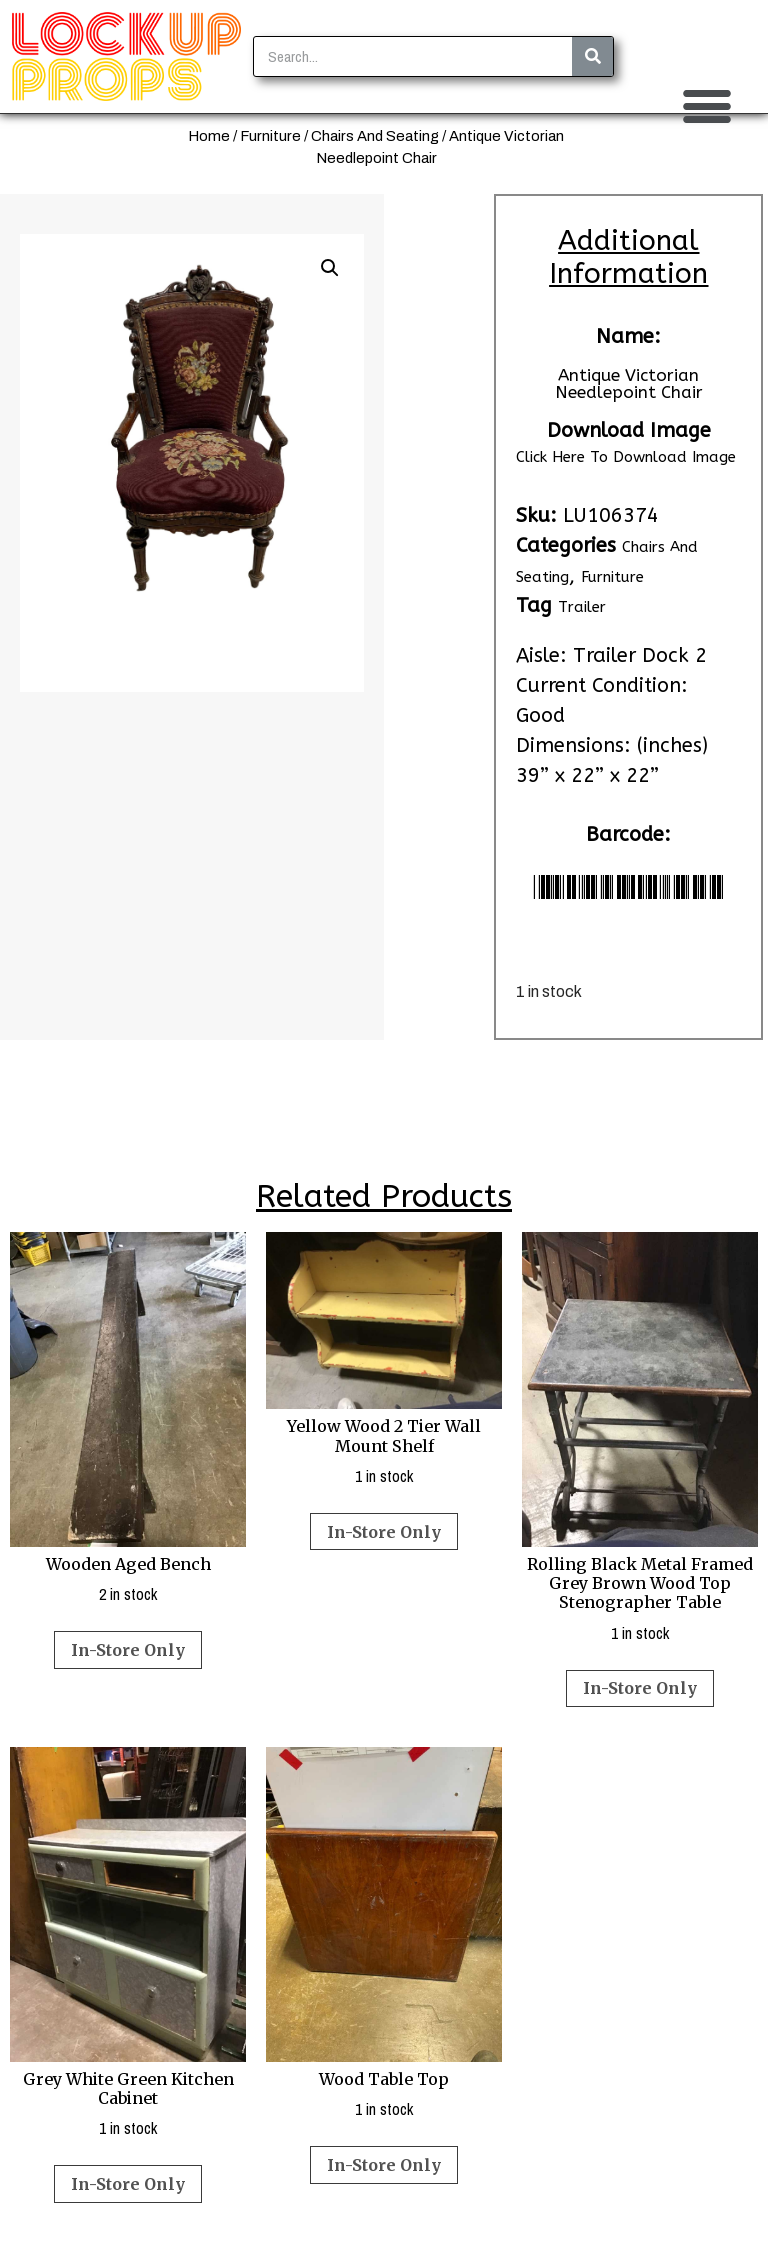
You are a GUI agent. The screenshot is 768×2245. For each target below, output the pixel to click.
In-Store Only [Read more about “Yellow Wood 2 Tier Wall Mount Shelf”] (384, 1532)
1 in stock (384, 1359)
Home (209, 136)
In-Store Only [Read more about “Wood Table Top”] (384, 2165)
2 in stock (128, 1418)
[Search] (592, 56)
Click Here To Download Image (626, 457)
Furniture (270, 136)
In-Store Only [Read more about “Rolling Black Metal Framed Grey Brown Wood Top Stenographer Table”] (640, 1688)
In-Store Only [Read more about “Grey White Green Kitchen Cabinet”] (128, 2184)
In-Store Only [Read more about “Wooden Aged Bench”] (128, 1650)
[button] (707, 106)
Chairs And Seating (375, 136)
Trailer (582, 607)
